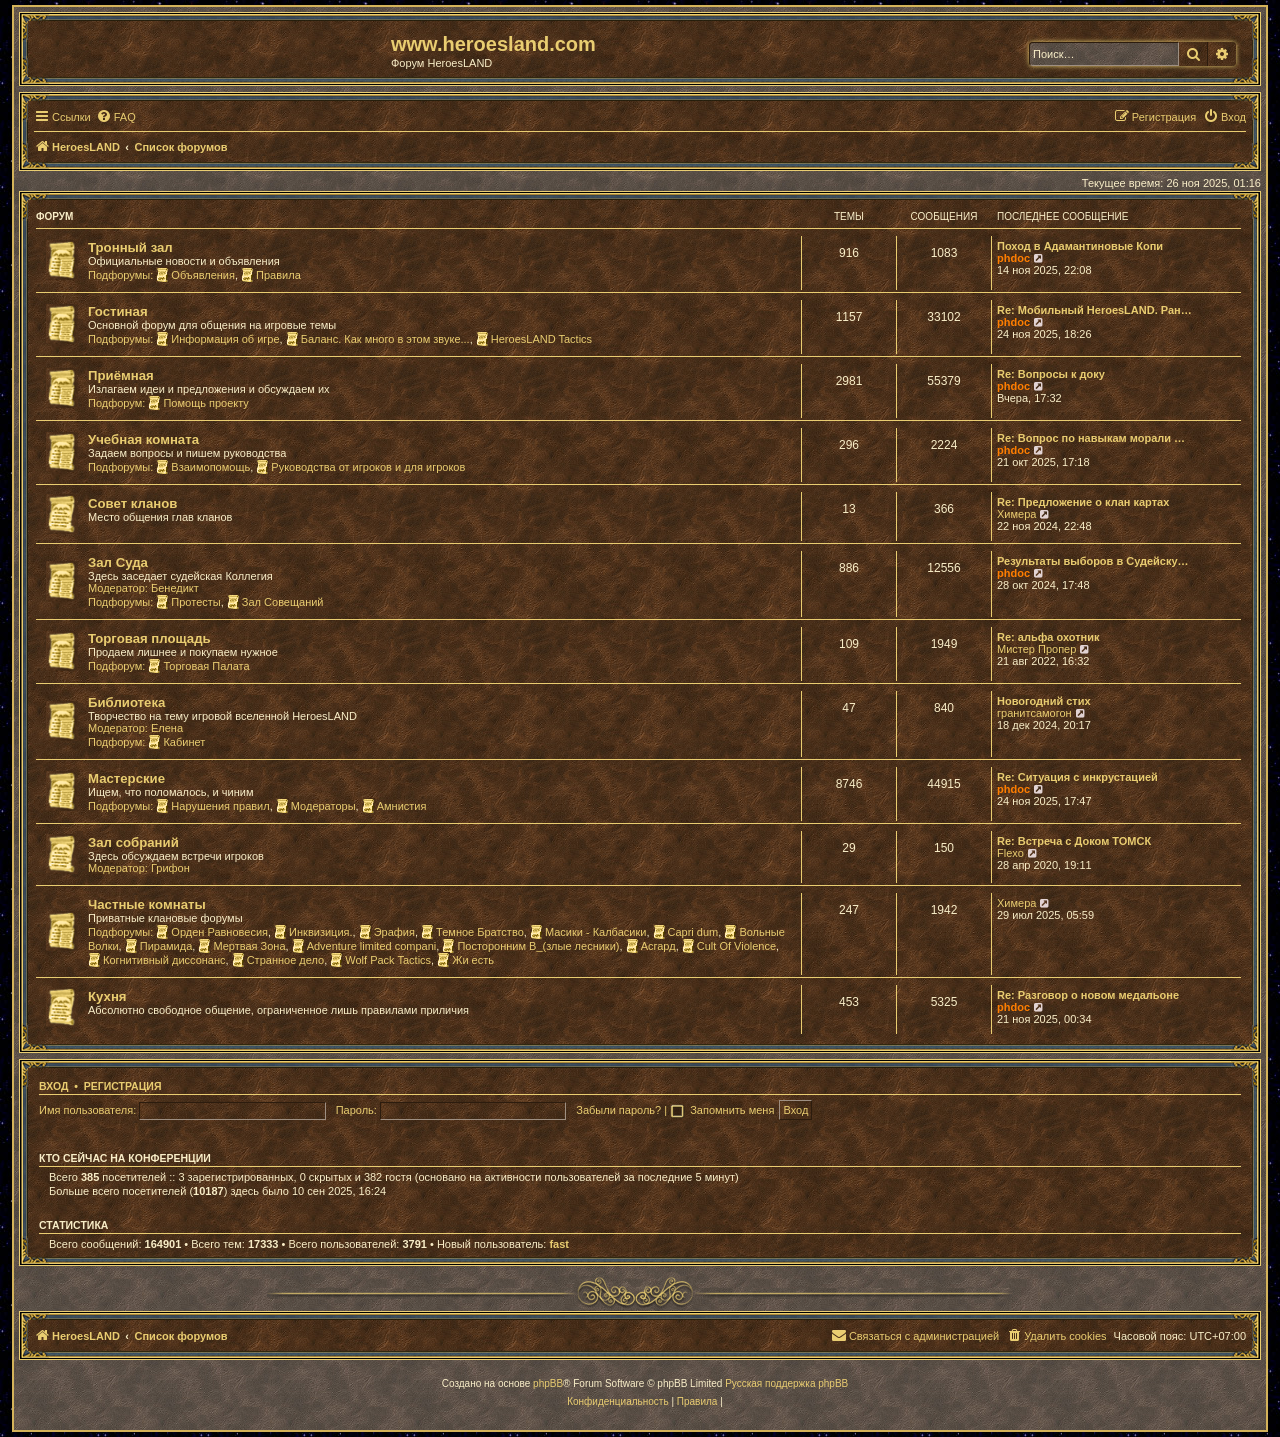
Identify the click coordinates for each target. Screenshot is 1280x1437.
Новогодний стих (1044, 701)
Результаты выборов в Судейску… (1093, 561)
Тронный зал (130, 247)
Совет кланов (132, 503)
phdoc (1013, 258)
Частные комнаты (147, 904)
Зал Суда (118, 562)
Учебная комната (143, 439)
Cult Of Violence (729, 946)
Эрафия (387, 932)
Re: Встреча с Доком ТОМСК (1074, 841)
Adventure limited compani (364, 946)
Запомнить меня (733, 1110)
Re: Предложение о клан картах (1083, 502)
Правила (271, 275)
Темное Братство (472, 932)
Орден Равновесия (212, 932)
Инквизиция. (313, 932)
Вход (53, 1086)
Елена (167, 728)
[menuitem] (116, 117)
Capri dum (686, 932)
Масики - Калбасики (588, 932)
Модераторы (316, 806)
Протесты (188, 602)
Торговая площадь (149, 638)
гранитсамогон (1034, 713)
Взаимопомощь (203, 467)
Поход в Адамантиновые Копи (1080, 246)
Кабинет (176, 742)
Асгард (651, 946)
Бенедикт (175, 588)
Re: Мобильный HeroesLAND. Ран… (1094, 310)
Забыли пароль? (618, 1110)
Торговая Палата (198, 666)
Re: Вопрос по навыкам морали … (1091, 438)
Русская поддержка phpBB (786, 1383)
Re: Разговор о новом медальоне (1088, 995)
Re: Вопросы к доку (1051, 374)
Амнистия (394, 806)
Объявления (195, 275)
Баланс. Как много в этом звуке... (378, 339)
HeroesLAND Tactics (534, 339)
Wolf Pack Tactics (380, 960)
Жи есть (465, 960)
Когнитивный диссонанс (157, 960)
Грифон (170, 868)
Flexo (1010, 853)
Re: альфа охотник (1048, 637)
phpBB (548, 1383)
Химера (1016, 514)
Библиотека (126, 702)
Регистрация (123, 1086)
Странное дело (278, 960)
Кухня (107, 996)
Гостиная (118, 311)
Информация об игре (217, 339)
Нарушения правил (212, 806)
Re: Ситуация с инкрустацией (1077, 777)
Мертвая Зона (241, 946)
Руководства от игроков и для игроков (360, 467)
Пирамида (159, 946)
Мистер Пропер (1036, 649)
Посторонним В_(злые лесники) (530, 946)
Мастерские (126, 778)
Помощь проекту (198, 403)
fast (559, 1244)
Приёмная (121, 375)
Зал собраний (133, 842)
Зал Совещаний (275, 602)
